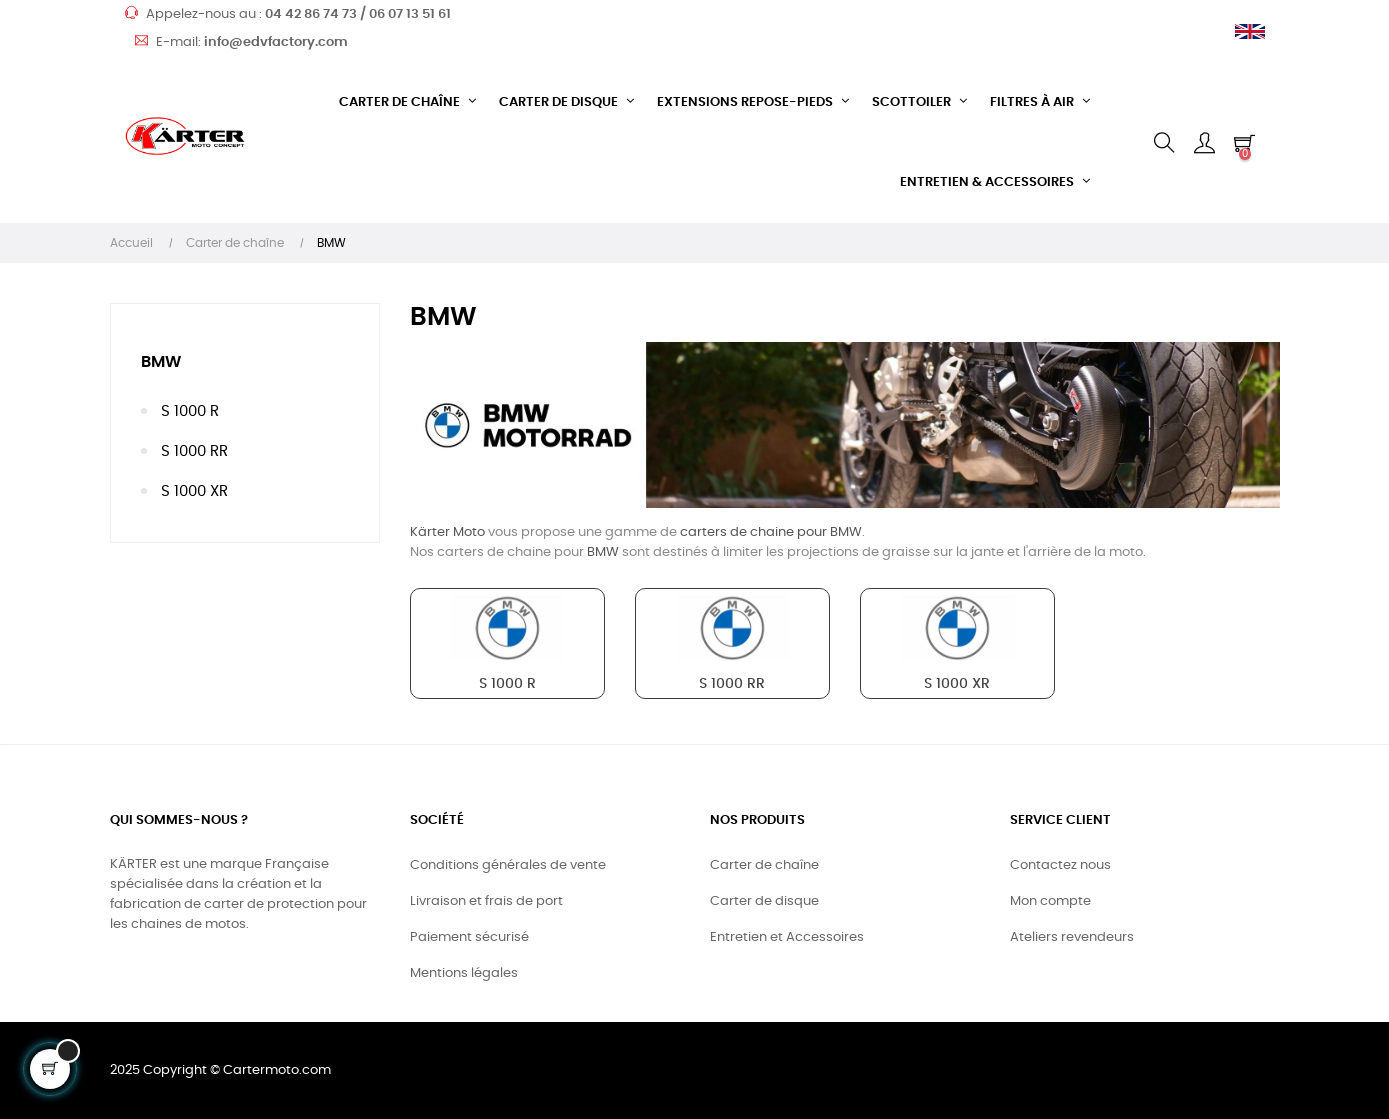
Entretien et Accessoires (787, 937)
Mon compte (1050, 901)
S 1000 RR (194, 451)
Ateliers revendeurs (1072, 937)
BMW (161, 362)
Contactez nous (1060, 865)
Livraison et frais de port (486, 901)
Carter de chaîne (764, 865)
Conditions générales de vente (508, 865)
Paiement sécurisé (469, 937)
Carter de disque (764, 901)
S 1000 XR (194, 491)
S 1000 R (190, 411)
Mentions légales (464, 973)
